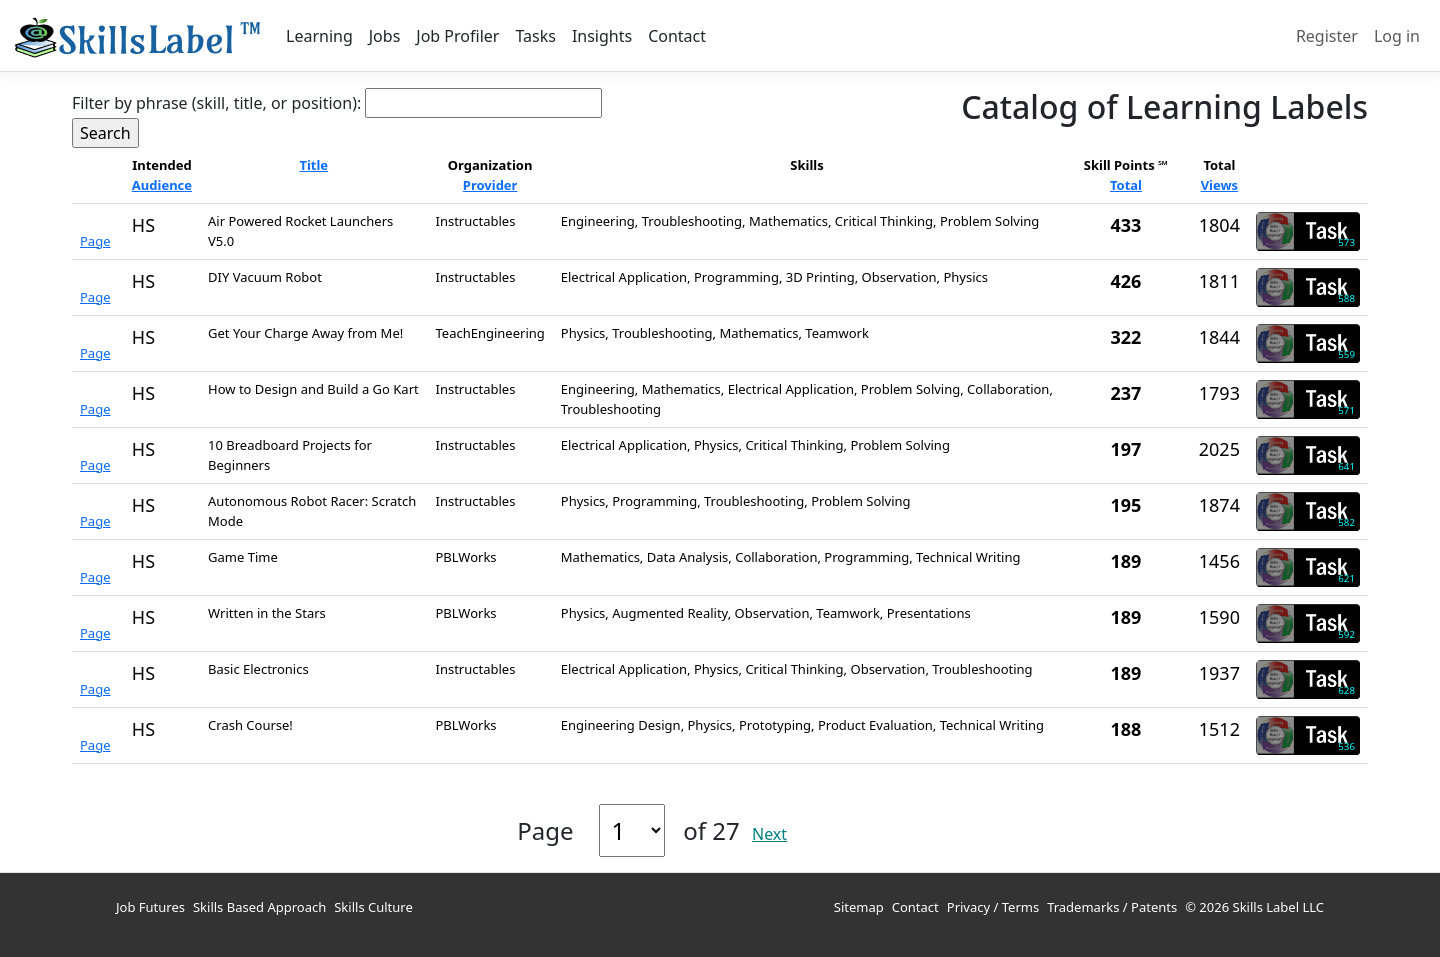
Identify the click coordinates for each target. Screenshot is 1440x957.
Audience (162, 185)
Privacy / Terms (993, 907)
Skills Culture (373, 907)
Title (313, 165)
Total (1126, 185)
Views (1220, 185)
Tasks (535, 36)
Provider (490, 185)
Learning (319, 36)
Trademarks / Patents (1112, 907)
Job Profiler (457, 36)
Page (95, 241)
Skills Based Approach (259, 907)
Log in (1397, 36)
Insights (602, 36)
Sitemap (859, 907)
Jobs (385, 36)
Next (769, 834)
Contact (677, 36)
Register (1327, 36)
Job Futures (150, 907)
